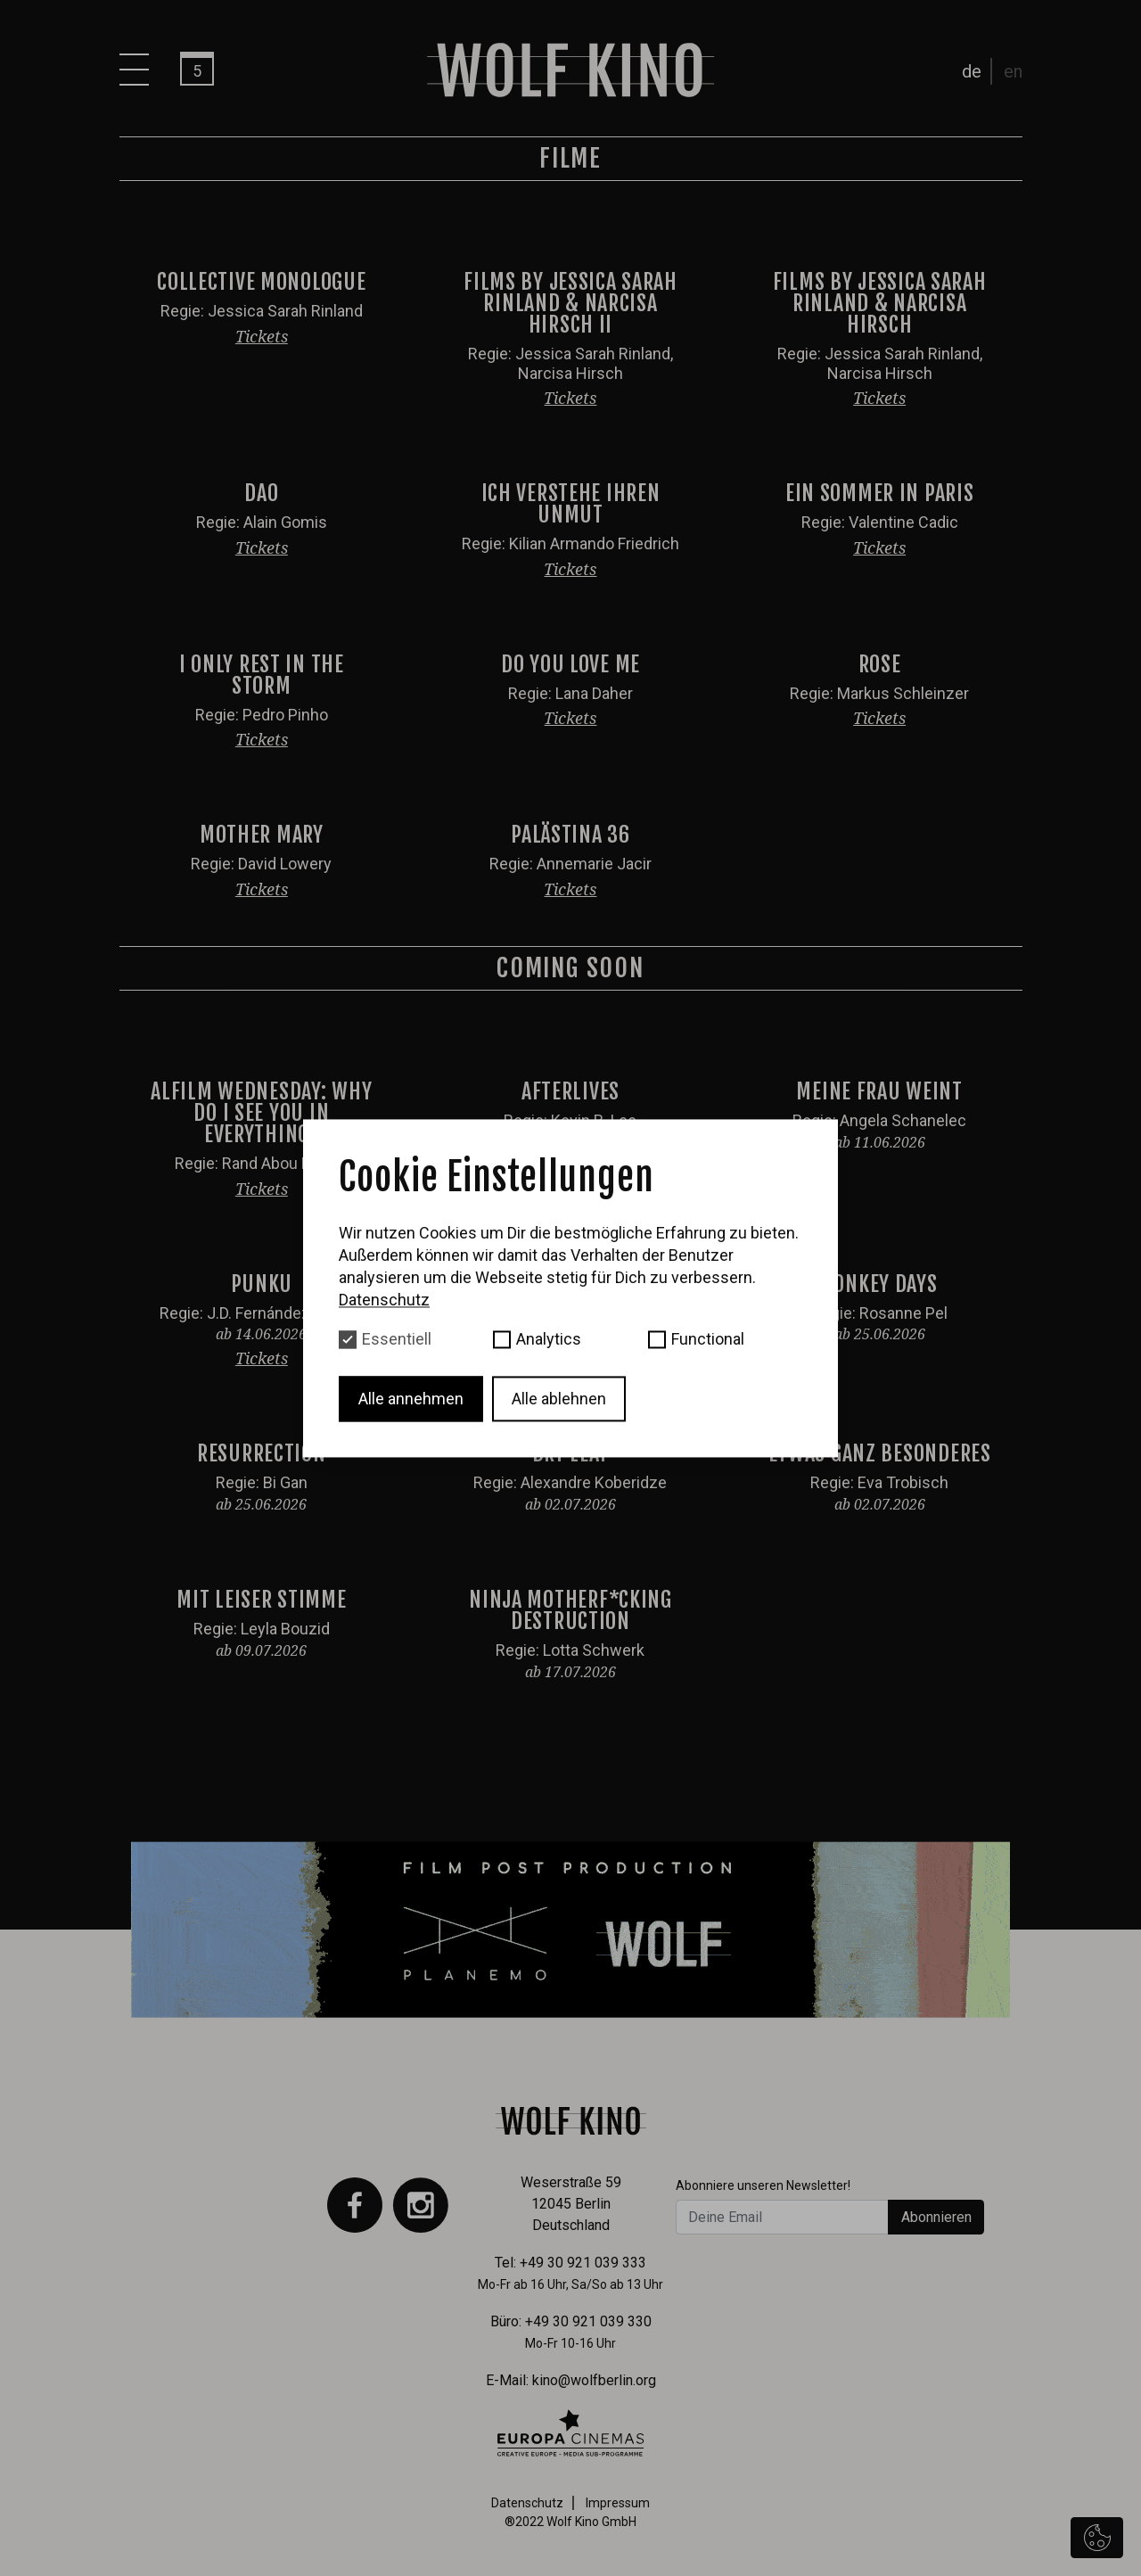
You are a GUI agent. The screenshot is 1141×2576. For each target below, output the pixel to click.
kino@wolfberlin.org (594, 2380)
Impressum (618, 2503)
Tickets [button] (261, 336)
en (1013, 71)
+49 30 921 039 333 (583, 2262)
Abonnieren (936, 2217)
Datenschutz (527, 2503)
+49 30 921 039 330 (588, 2321)
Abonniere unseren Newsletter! (763, 2185)
